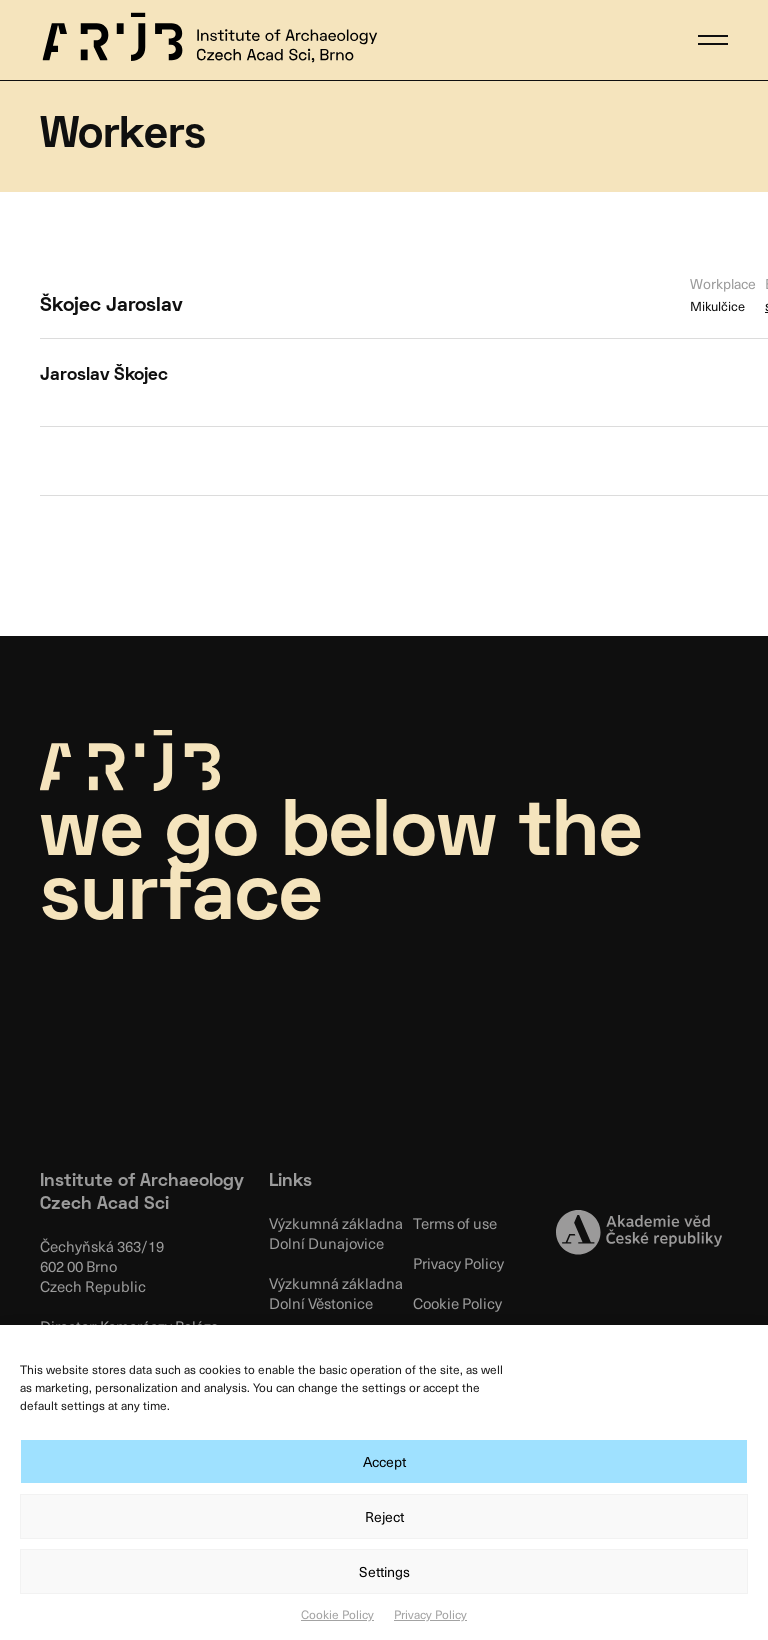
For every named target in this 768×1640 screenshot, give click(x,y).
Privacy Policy (430, 1614)
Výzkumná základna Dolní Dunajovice (336, 1233)
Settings (384, 1571)
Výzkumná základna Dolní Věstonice (336, 1293)
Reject (384, 1516)
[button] (713, 40)
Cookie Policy (337, 1614)
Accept (384, 1461)
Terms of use (455, 1223)
